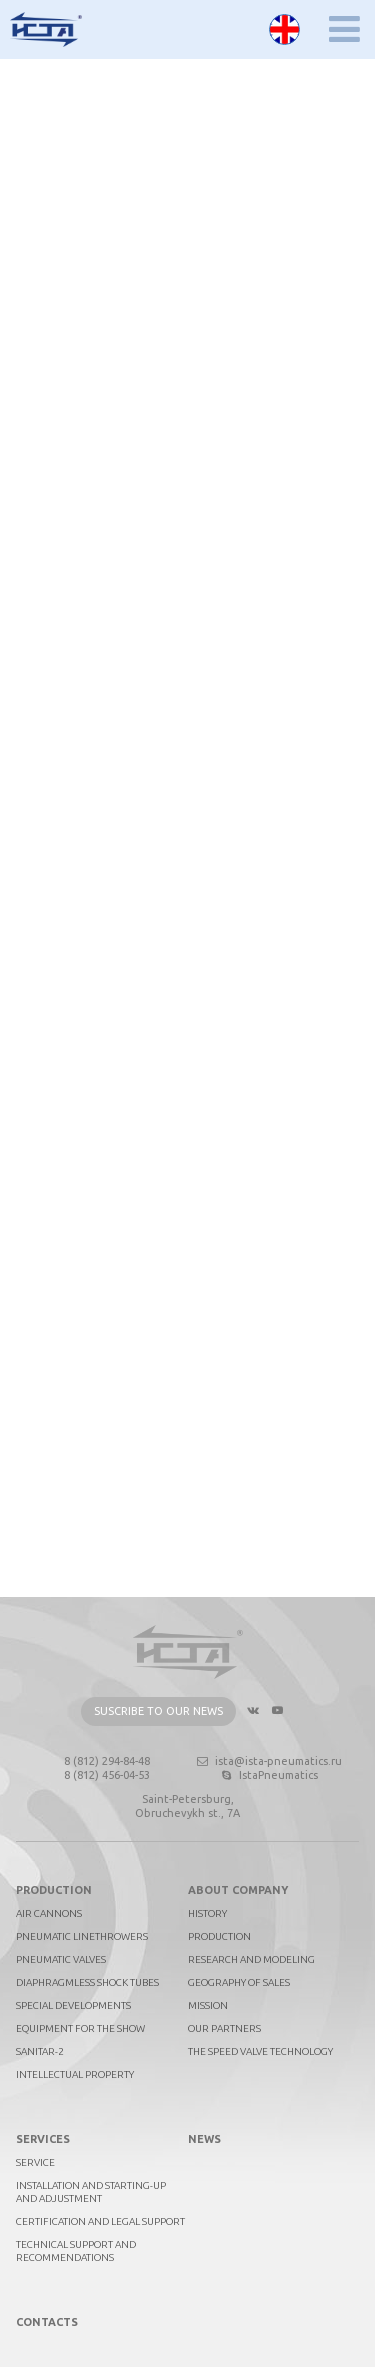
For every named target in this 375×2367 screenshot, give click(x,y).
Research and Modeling (251, 1959)
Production (54, 1890)
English (284, 29)
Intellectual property (75, 2074)
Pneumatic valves (61, 1959)
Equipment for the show (80, 2028)
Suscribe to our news (158, 1711)
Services (43, 2139)
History (207, 1913)
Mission (208, 2005)
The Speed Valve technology (260, 2051)
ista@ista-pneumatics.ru (268, 1761)
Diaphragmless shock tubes (87, 1982)
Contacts (47, 2322)
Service (35, 2162)
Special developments (73, 2005)
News (204, 2139)
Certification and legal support (100, 2221)
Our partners (224, 2028)
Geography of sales (239, 1982)
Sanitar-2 (40, 2051)
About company (238, 1890)
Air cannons (49, 1913)
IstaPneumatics (268, 1775)
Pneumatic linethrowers (82, 1936)
